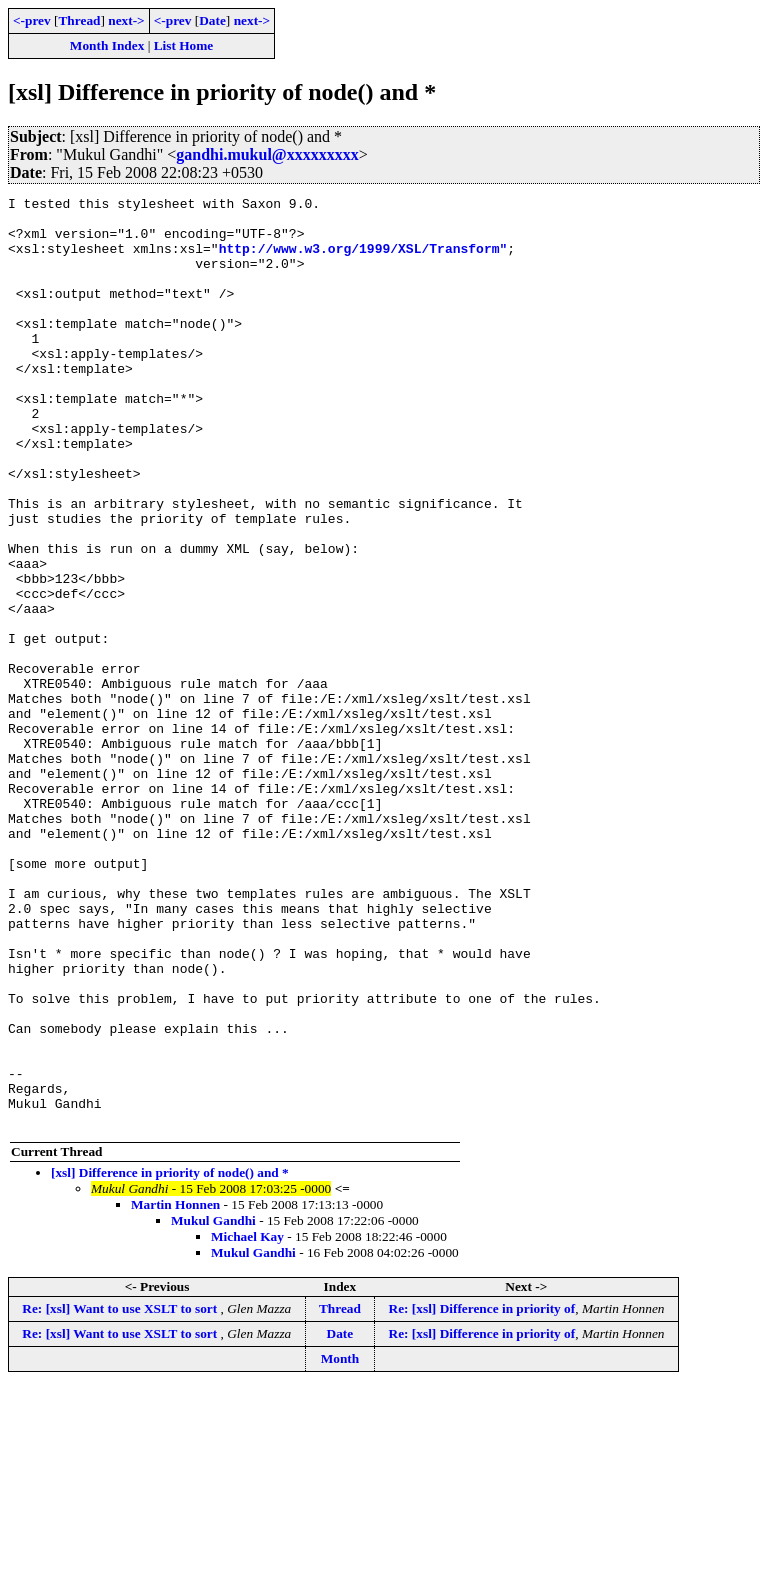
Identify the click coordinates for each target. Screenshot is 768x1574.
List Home (184, 45)
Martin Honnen (175, 1390)
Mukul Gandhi (213, 1406)
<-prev (32, 20)
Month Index (107, 45)
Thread (79, 20)
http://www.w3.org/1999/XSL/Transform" (363, 260)
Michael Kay (247, 1422)
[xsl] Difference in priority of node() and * (170, 1358)
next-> (126, 20)
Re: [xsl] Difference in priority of (482, 1494)
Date (212, 20)
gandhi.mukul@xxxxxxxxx (267, 154)
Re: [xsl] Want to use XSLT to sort (121, 1494)
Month (340, 1544)
